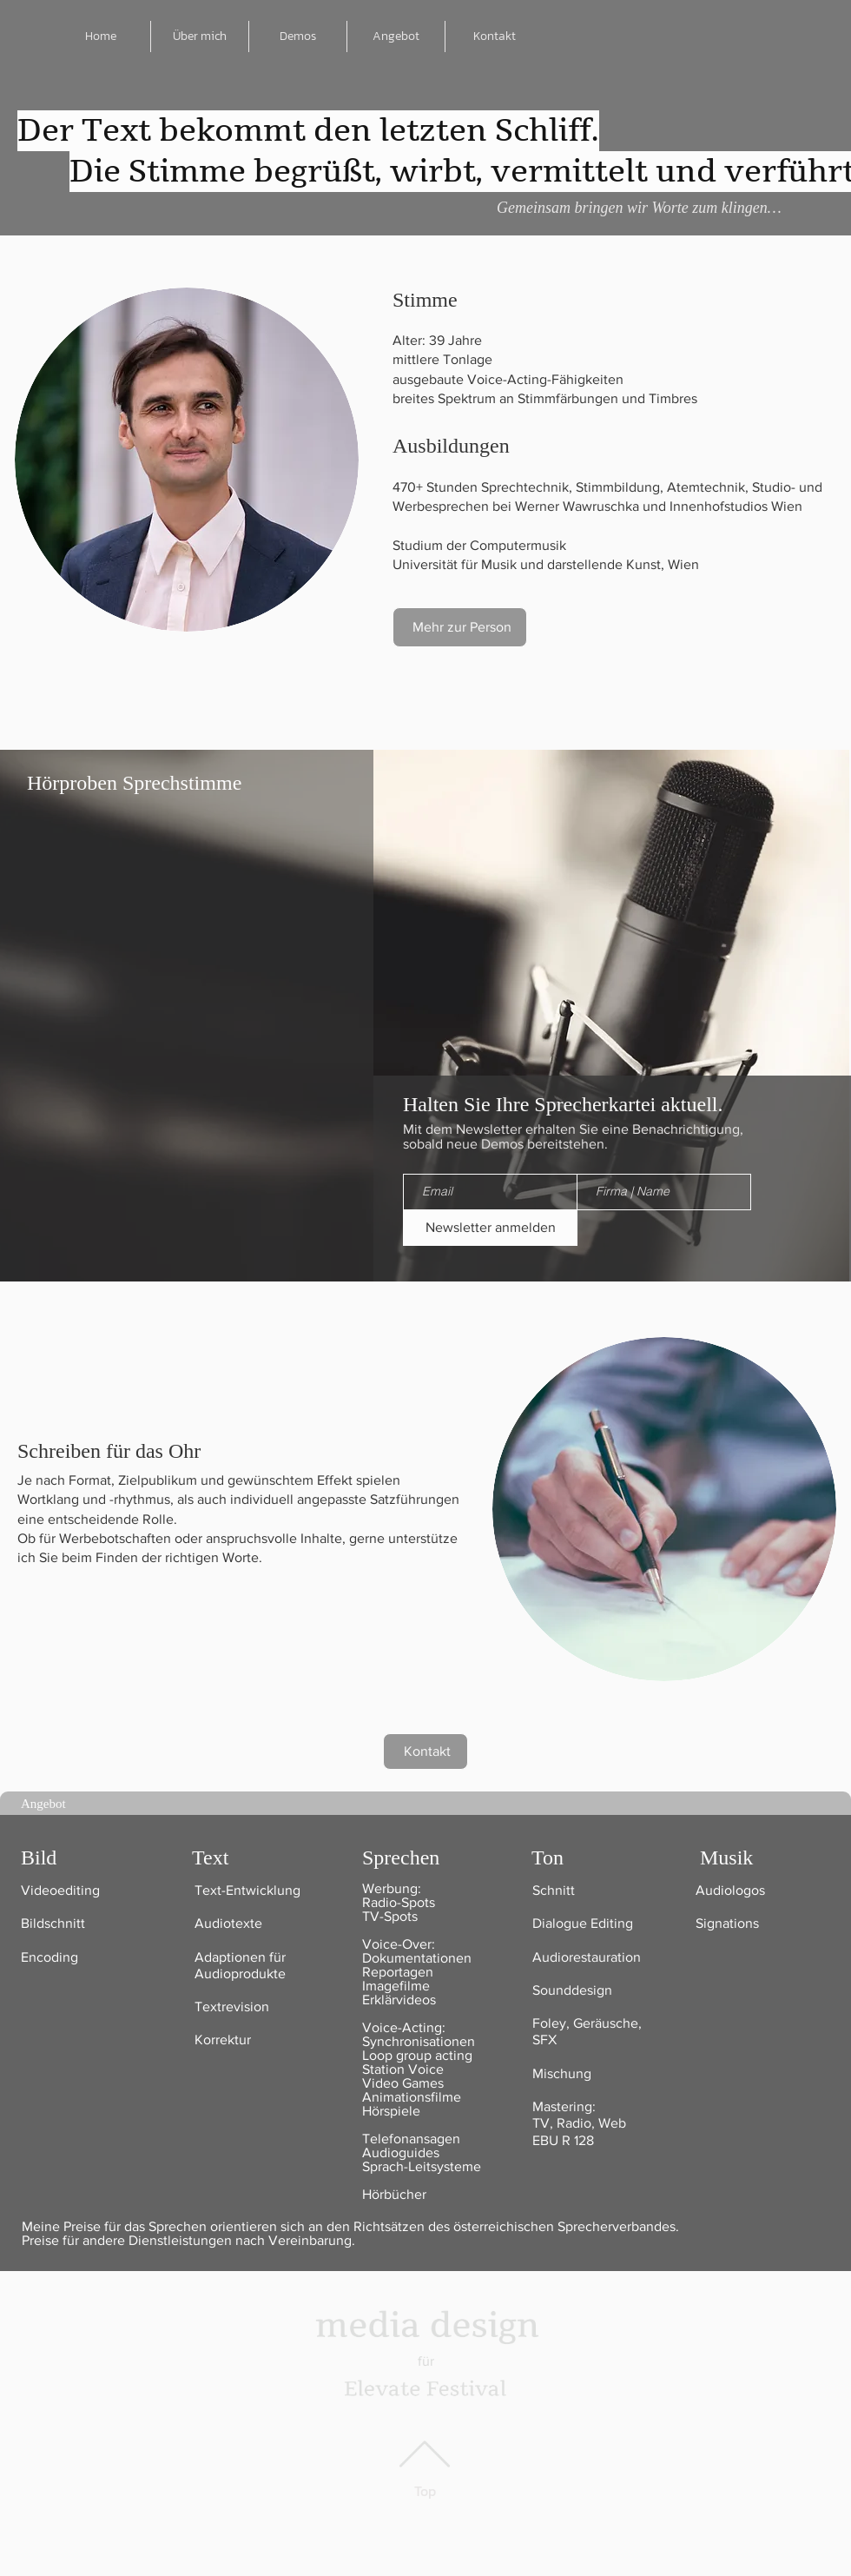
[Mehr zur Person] (460, 627)
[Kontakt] (425, 1751)
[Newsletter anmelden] (490, 1227)
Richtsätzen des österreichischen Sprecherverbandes (513, 2226)
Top (425, 2490)
